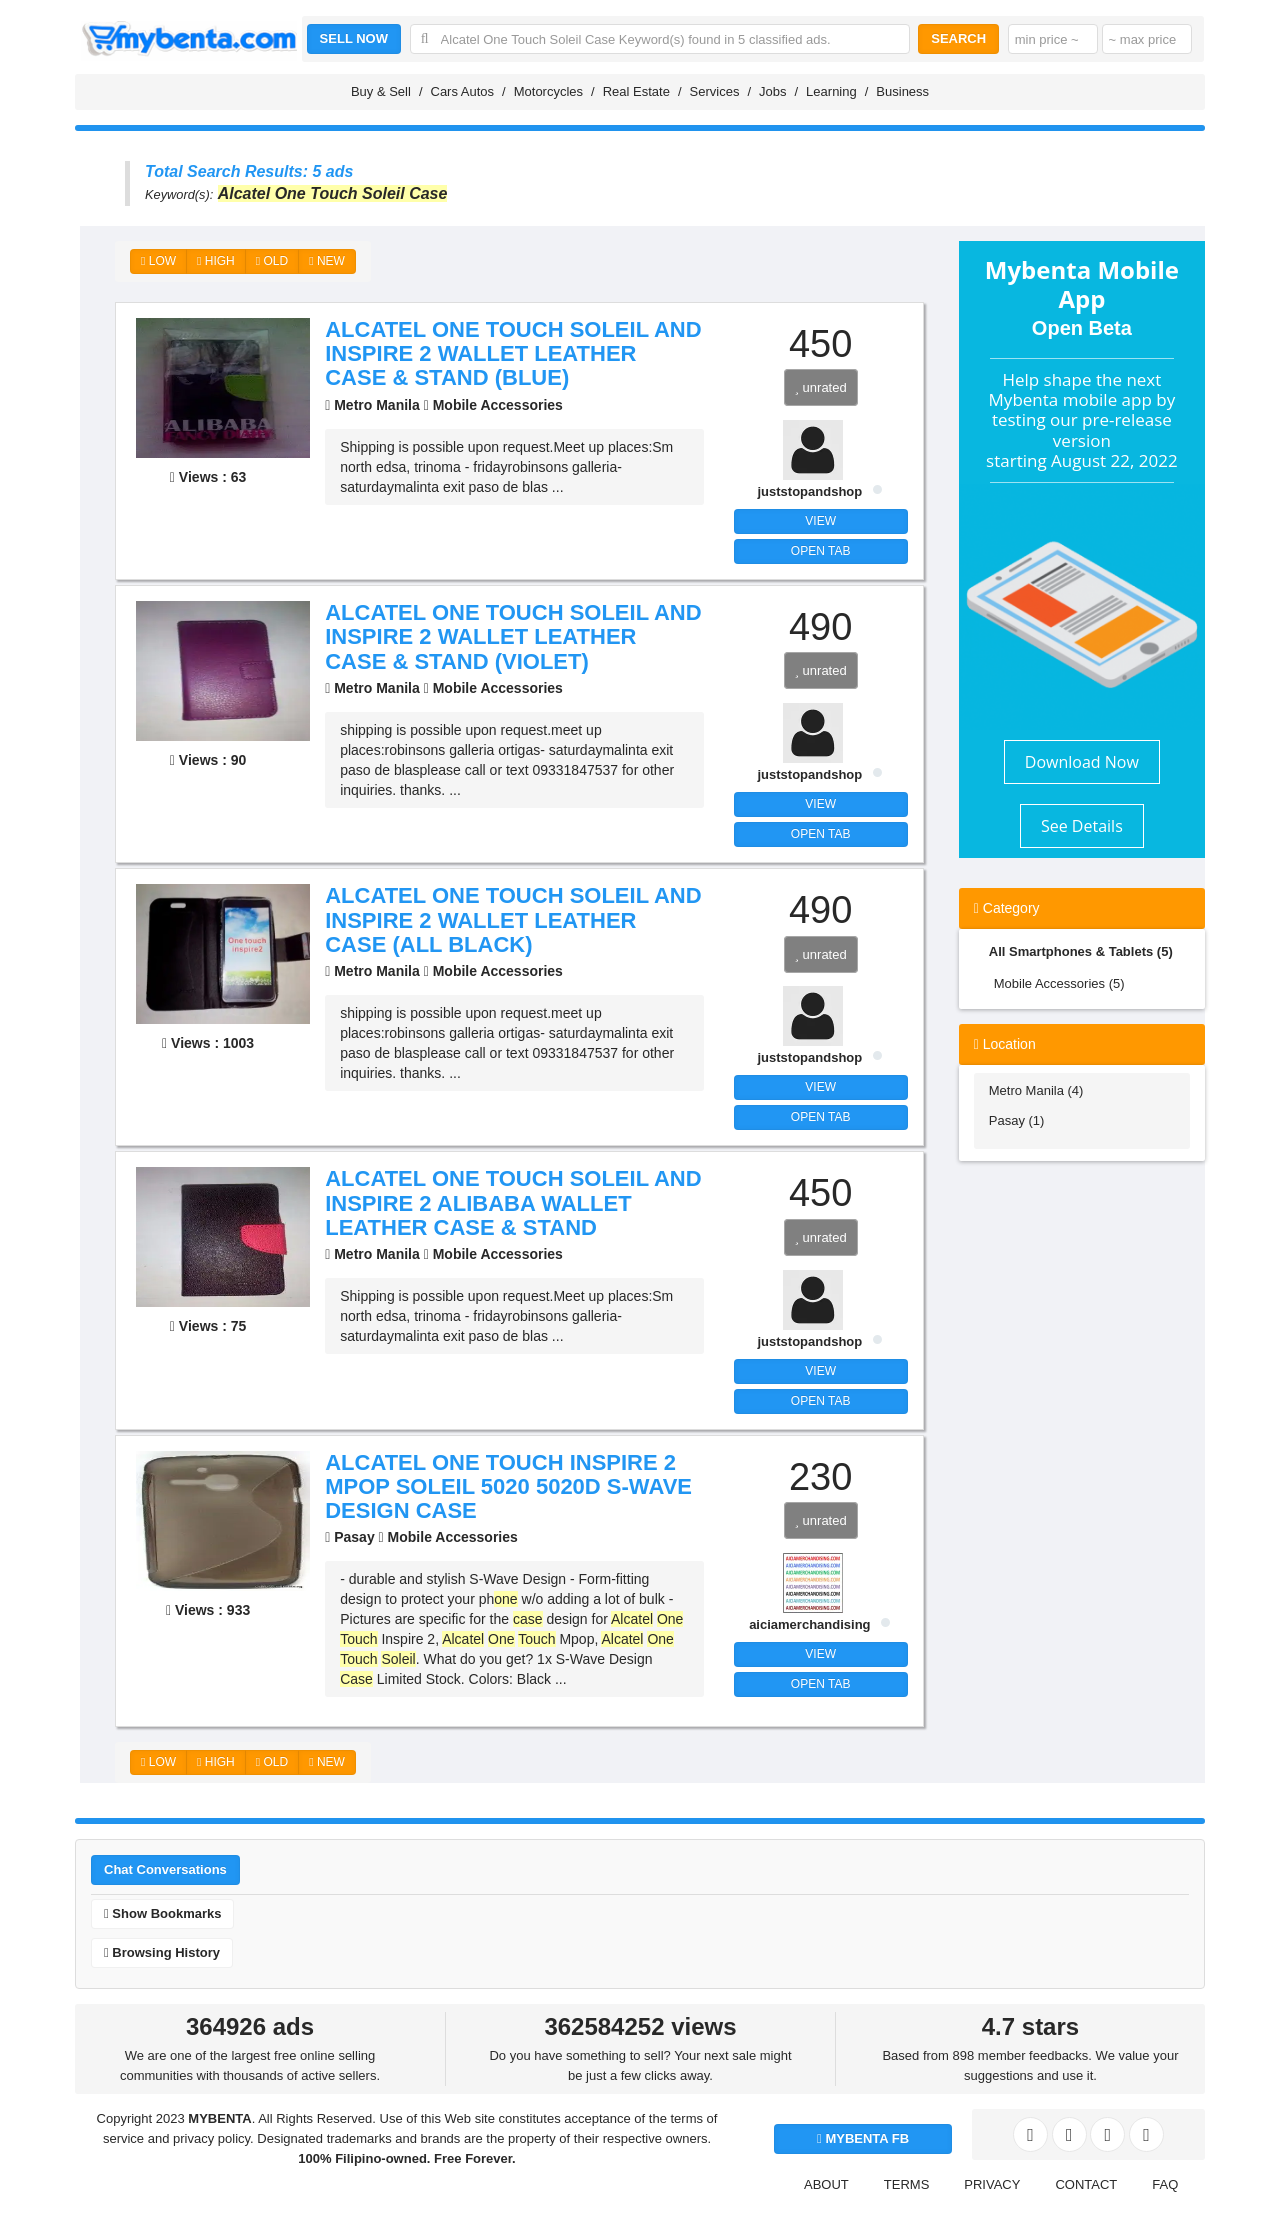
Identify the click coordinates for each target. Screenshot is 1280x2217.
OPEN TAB (821, 551)
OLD (272, 261)
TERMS (907, 2184)
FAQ (1165, 2184)
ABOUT (826, 2184)
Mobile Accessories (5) (1059, 983)
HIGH (216, 261)
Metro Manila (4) (1036, 1090)
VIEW (820, 521)
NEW (327, 261)
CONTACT (1086, 2184)
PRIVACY (992, 2184)
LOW (158, 261)
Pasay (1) (1017, 1120)
